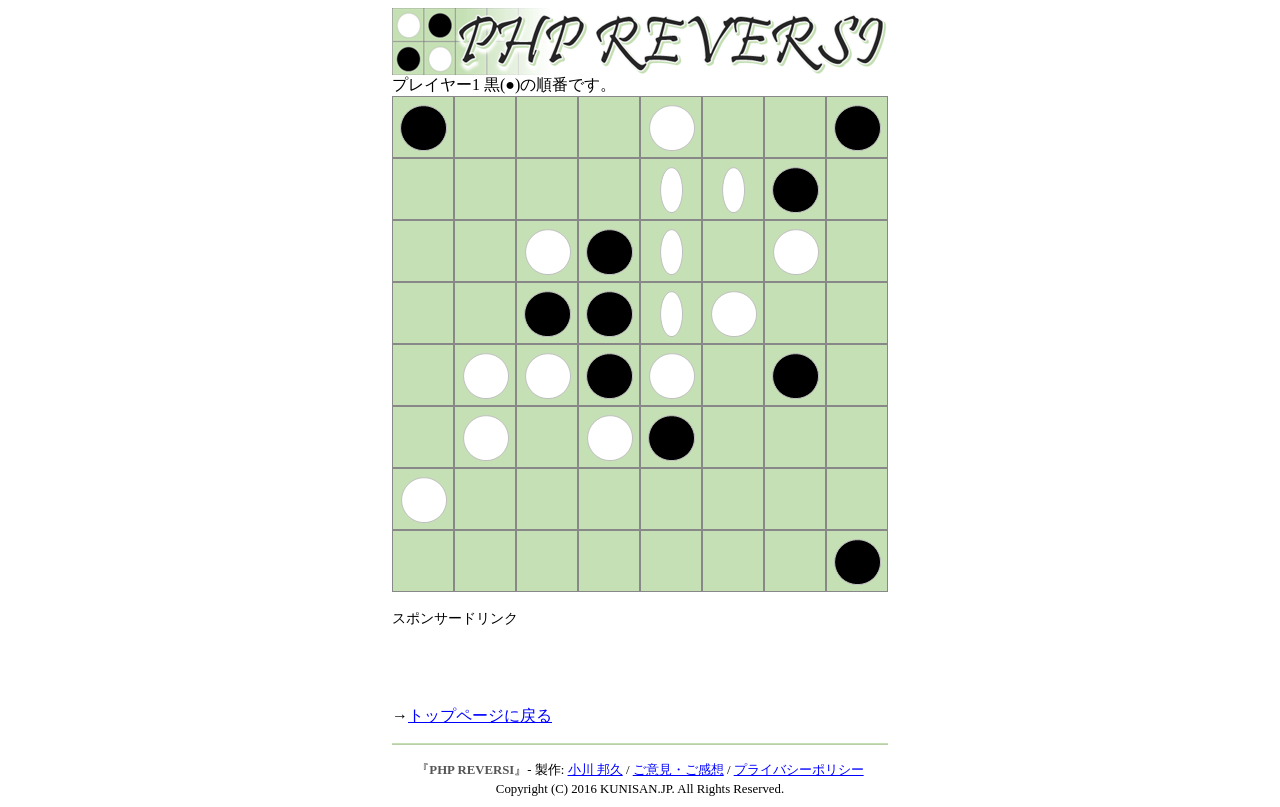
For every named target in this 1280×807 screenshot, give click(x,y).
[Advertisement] (626, 658)
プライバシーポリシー (799, 770)
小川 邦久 (595, 770)
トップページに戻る (480, 715)
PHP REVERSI (471, 770)
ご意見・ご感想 (678, 770)
